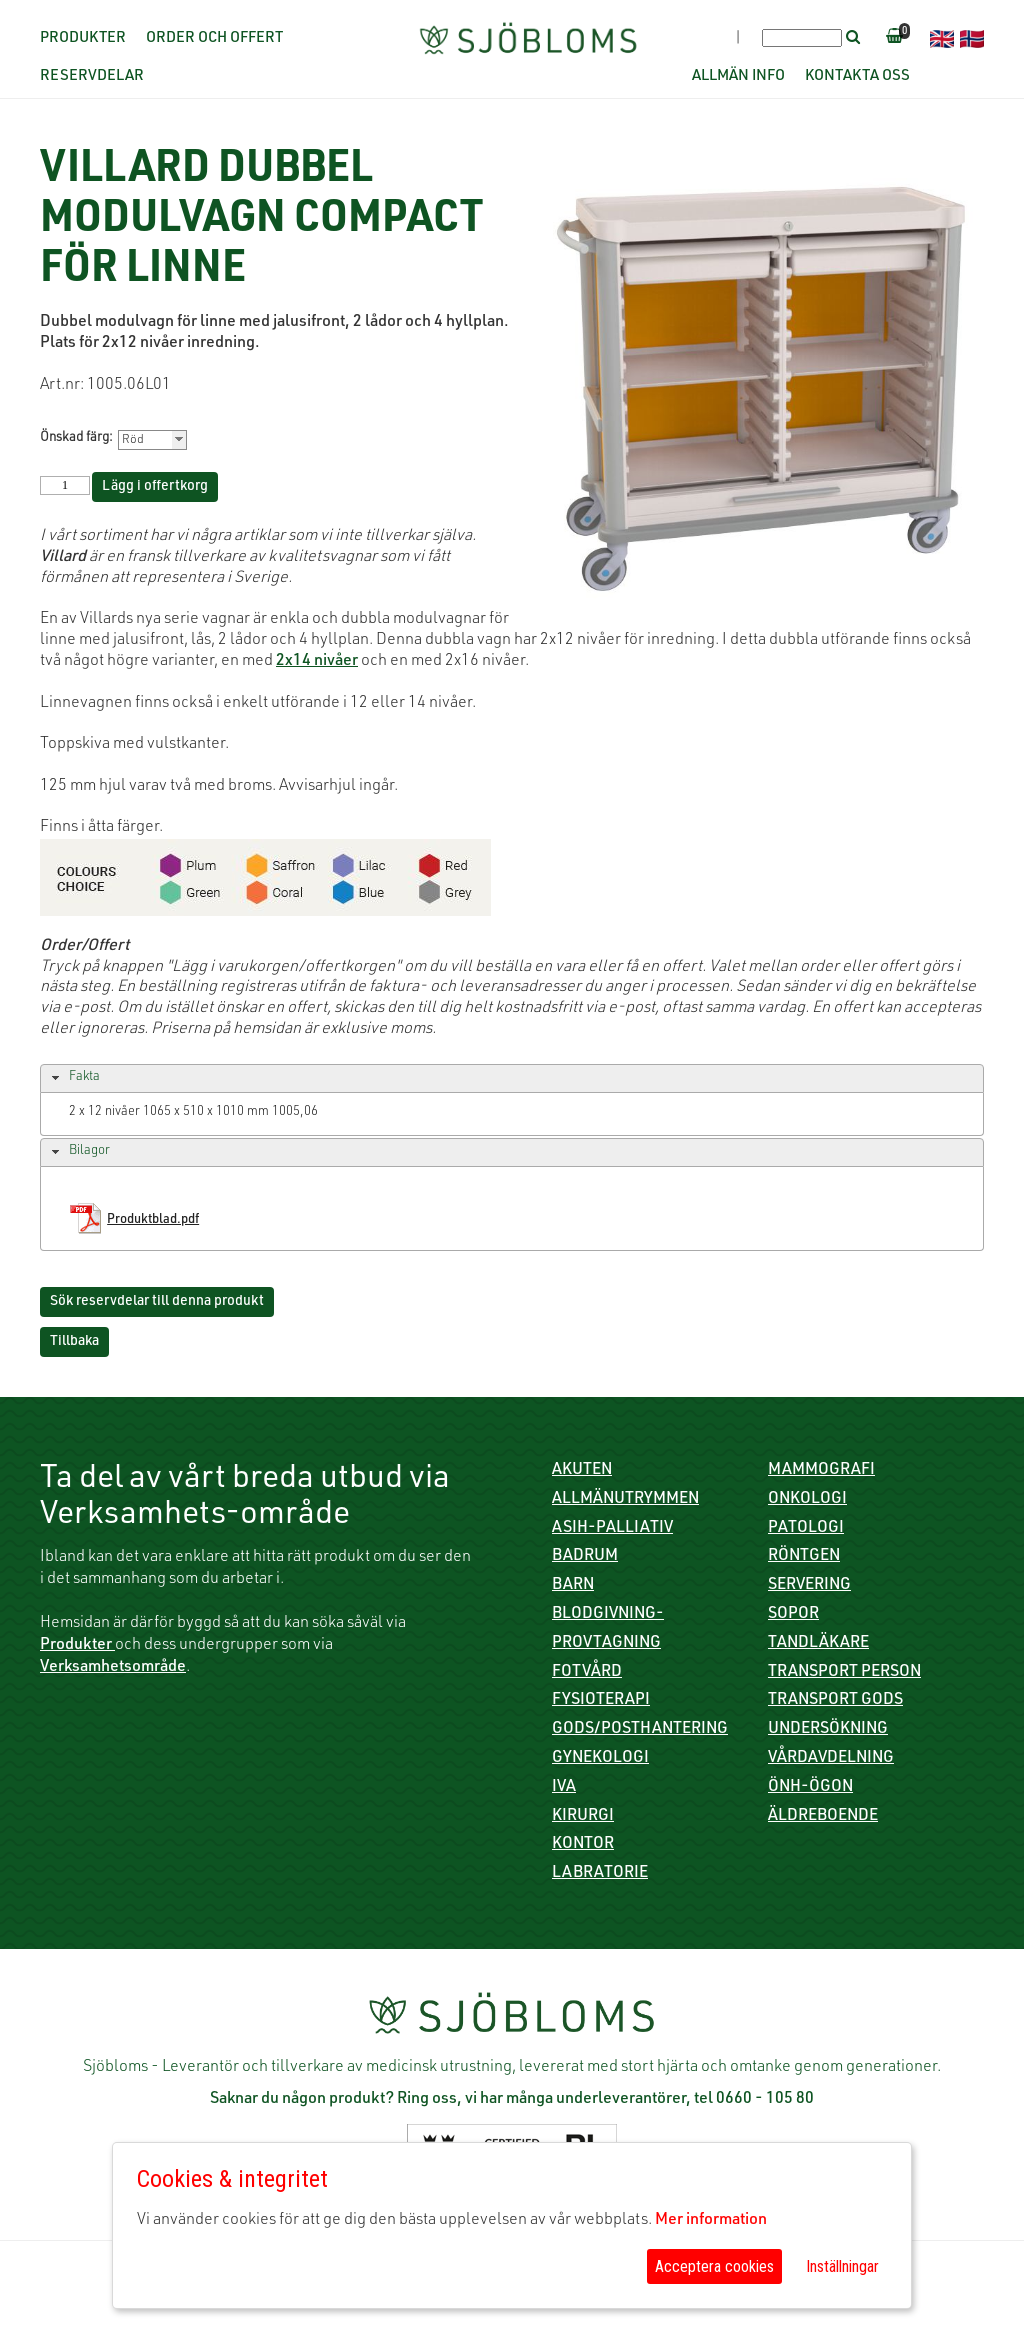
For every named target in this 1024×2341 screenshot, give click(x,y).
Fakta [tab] (73, 1078)
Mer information (711, 2221)
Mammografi (821, 1471)
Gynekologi (600, 1759)
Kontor (583, 1845)
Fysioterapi (601, 1701)
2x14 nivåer (317, 662)
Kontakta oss (857, 76)
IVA (564, 1788)
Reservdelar (92, 76)
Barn (573, 1586)
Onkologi (807, 1500)
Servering (809, 1586)
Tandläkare (818, 1644)
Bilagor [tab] (78, 1152)
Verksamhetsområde (113, 1668)
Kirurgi (583, 1817)
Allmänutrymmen (625, 1500)
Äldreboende (823, 1817)
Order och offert (214, 38)
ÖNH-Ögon (810, 1788)
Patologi (806, 1529)
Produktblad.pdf (153, 1220)
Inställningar (842, 2266)
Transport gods (835, 1701)
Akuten (582, 1471)
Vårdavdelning (831, 1759)
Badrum (585, 1557)
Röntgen (804, 1557)
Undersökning (828, 1730)
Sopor (793, 1615)
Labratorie (600, 1874)
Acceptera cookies (714, 2266)
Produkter (83, 38)
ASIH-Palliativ (612, 1529)
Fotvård (587, 1673)
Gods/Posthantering (640, 1730)
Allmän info (738, 76)
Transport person (844, 1673)
